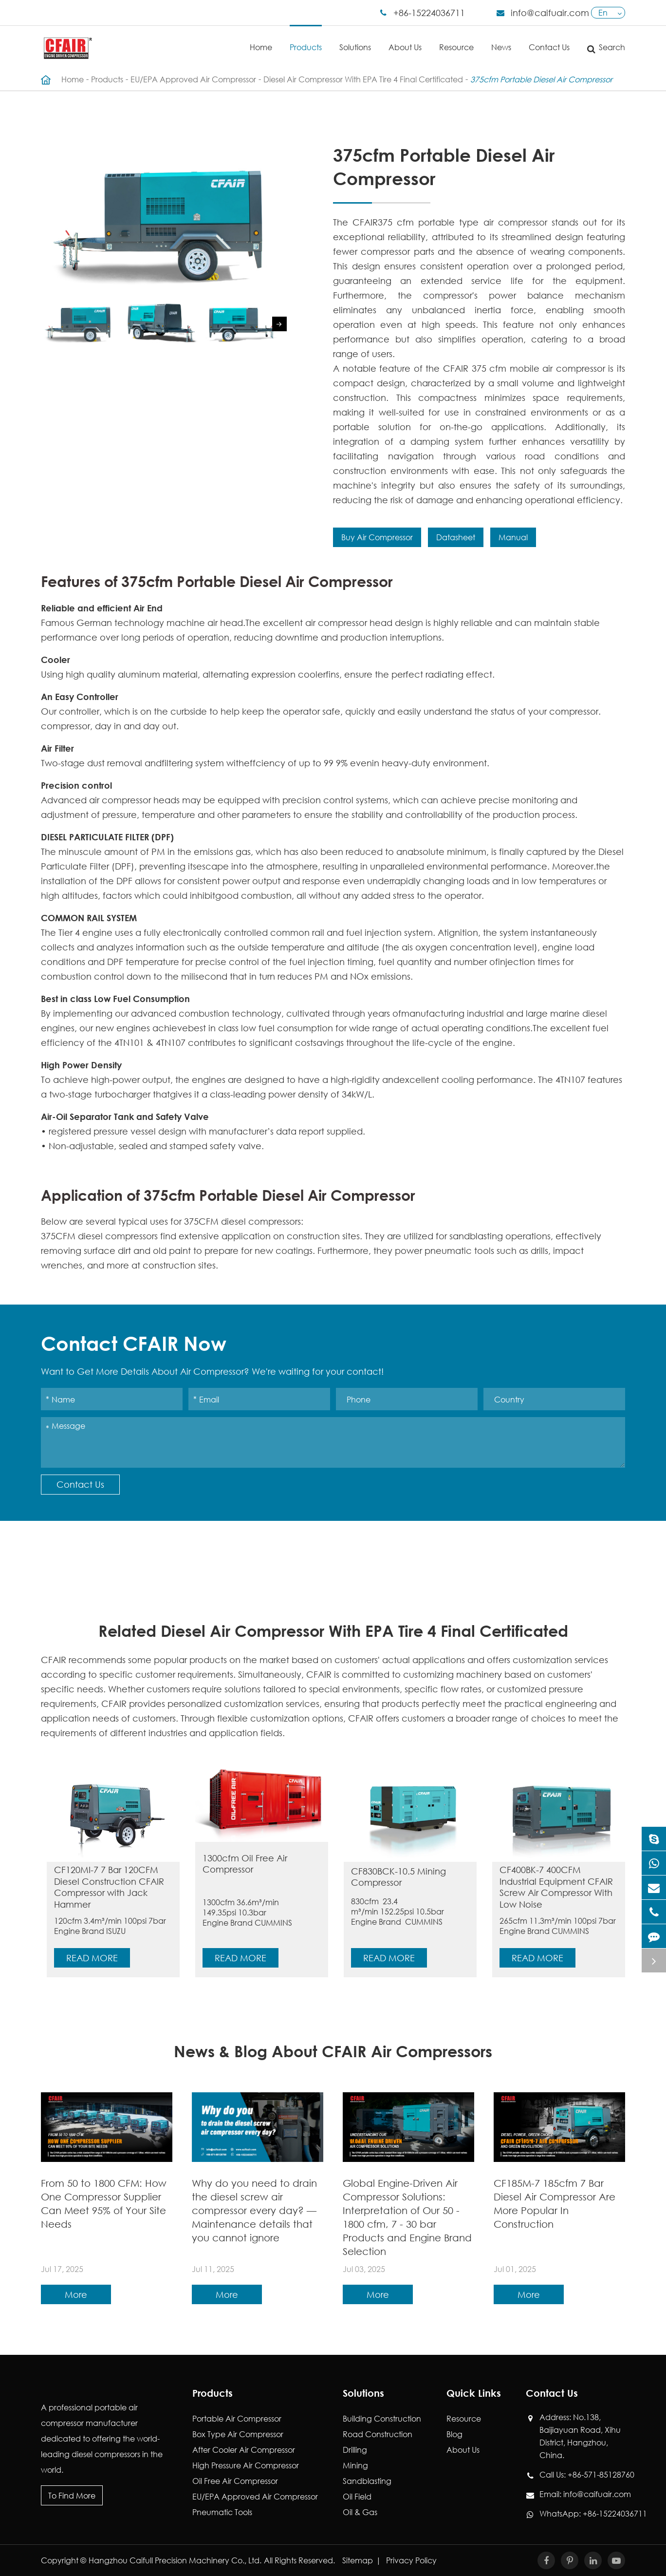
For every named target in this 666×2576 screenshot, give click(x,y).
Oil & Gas (360, 2512)
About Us (405, 39)
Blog (454, 2434)
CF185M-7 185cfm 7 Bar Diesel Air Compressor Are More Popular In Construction (554, 2204)
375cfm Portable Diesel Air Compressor (541, 79)
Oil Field (357, 2496)
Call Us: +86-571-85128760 (582, 2474)
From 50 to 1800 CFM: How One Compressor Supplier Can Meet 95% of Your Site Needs (103, 2204)
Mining (355, 2465)
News (501, 39)
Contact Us (549, 39)
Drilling (355, 2449)
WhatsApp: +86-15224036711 (582, 2513)
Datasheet (455, 537)
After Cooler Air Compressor (243, 2449)
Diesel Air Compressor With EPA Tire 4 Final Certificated (363, 79)
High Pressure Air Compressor (245, 2465)
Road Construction (377, 2434)
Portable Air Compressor (236, 2418)
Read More (92, 1957)
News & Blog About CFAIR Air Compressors (333, 2051)
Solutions (355, 39)
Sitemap (357, 2560)
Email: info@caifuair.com (582, 2494)
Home (261, 39)
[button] (279, 324)
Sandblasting (367, 2481)
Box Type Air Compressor (237, 2434)
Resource (456, 39)
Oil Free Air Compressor (235, 2481)
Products (306, 39)
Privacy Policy (411, 2560)
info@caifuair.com (550, 12)
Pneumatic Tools (222, 2512)
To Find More (71, 2495)
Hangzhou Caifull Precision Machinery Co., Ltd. (175, 2560)
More (76, 2294)
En (603, 12)
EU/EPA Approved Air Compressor (193, 79)
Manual (513, 537)
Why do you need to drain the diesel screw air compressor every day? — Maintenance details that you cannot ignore (254, 2210)
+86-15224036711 (429, 12)
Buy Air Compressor (377, 537)
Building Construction (382, 2418)
